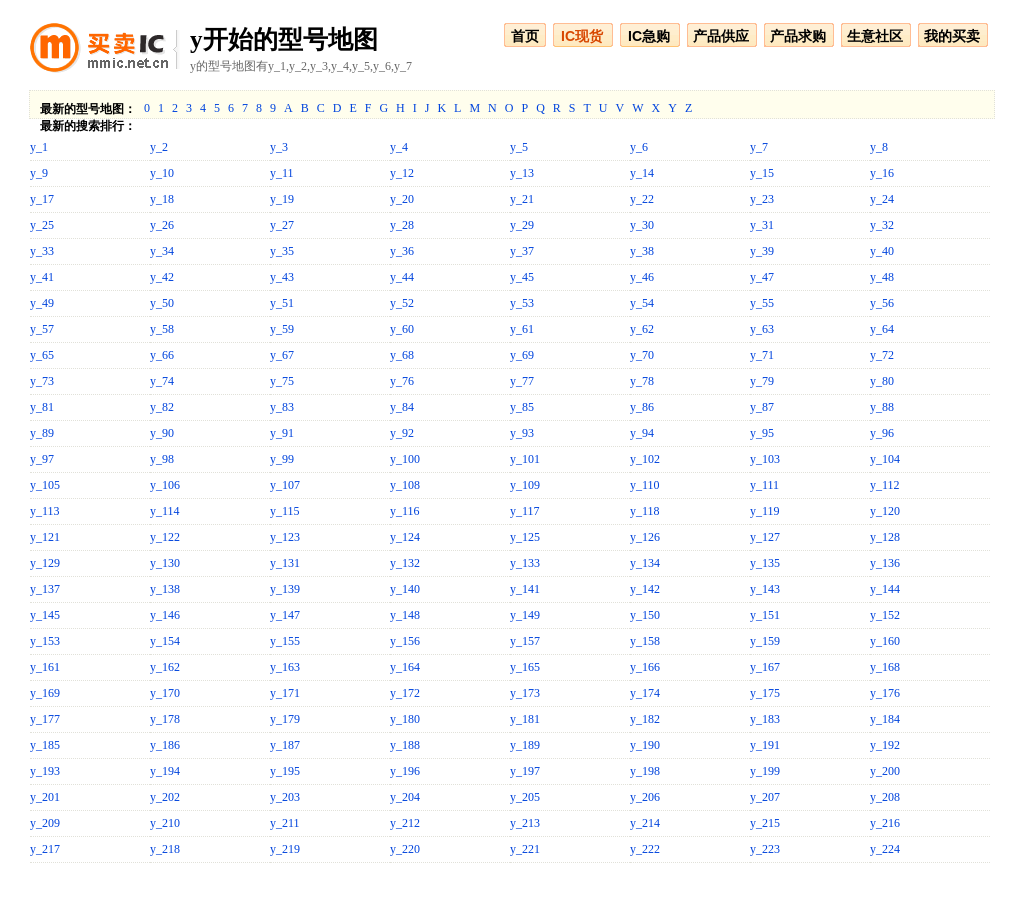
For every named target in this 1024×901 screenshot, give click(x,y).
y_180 (405, 719)
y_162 (165, 667)
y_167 (765, 667)
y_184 (885, 719)
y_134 (645, 563)
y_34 (162, 251)
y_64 (882, 329)
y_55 (762, 303)
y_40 (882, 251)
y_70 (642, 355)
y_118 (645, 511)
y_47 (762, 277)
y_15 (762, 173)
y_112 (885, 485)
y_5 (519, 147)
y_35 (282, 251)
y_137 (45, 589)
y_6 (639, 147)
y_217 (45, 849)
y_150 (645, 615)
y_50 (162, 303)
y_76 (402, 381)
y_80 (882, 381)
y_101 (525, 459)
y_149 (525, 615)
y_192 (885, 745)
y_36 (402, 251)
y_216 (885, 823)
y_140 (405, 589)
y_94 (642, 433)
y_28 (402, 225)
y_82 (162, 407)
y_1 (39, 147)
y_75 (282, 381)
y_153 (45, 641)
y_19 (282, 199)
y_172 (405, 693)
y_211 (285, 823)
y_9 (39, 173)
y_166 (645, 667)
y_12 (402, 173)
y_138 (165, 589)
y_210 (165, 823)
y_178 (165, 719)
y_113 (45, 511)
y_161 (45, 667)
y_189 (525, 745)
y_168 (885, 667)
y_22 (642, 199)
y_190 (645, 745)
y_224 (885, 849)
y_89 (42, 433)
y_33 (42, 251)
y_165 (525, 667)
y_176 (885, 693)
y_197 (525, 771)
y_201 (45, 797)
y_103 (765, 459)
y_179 (285, 719)
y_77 (522, 381)
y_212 (405, 823)
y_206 (645, 797)
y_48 (882, 277)
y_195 (285, 771)
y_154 (165, 641)
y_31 (762, 225)
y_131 (285, 563)
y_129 (45, 563)
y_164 (405, 667)
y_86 (642, 407)
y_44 (402, 277)
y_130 (165, 563)
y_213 (525, 823)
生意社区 (875, 36)
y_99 (282, 459)
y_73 (42, 381)
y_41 (42, 277)
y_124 (405, 537)
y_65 (42, 355)
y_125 (525, 537)
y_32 (882, 225)
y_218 (165, 849)
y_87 (762, 407)
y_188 (405, 745)
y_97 (42, 459)
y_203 (285, 797)
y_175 (765, 693)
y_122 (165, 537)
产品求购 (798, 36)
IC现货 (582, 36)
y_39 (762, 251)
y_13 (522, 173)
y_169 (45, 693)
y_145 (45, 615)
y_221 (525, 849)
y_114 (165, 511)
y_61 (522, 329)
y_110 (645, 485)
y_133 (525, 563)
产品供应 (721, 36)
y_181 (525, 719)
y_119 (765, 511)
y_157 (525, 641)
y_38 (642, 251)
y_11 (282, 173)
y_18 (162, 199)
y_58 (162, 329)
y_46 (642, 277)
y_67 (282, 355)
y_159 (765, 641)
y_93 (522, 433)
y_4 (399, 147)
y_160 (885, 641)
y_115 (285, 511)
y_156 (405, 641)
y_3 (279, 147)
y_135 (765, 563)
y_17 (42, 199)
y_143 (765, 589)
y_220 (405, 849)
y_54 (642, 303)
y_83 (282, 407)
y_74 (162, 381)
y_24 (882, 199)
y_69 (522, 355)
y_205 (525, 797)
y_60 (402, 329)
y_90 (162, 433)
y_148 (405, 615)
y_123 (285, 537)
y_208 (885, 797)
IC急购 (649, 36)
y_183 (765, 719)
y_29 (522, 225)
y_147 (285, 615)
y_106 (165, 485)
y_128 (885, 537)
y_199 (765, 771)
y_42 (162, 277)
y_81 (42, 407)
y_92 (402, 433)
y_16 (882, 173)
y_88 (882, 407)
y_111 (764, 485)
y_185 (45, 745)
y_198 (645, 771)
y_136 (885, 563)
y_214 (645, 823)
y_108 (405, 485)
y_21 (522, 199)
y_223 (765, 849)
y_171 (285, 693)
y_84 (402, 407)
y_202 (165, 797)
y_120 (885, 511)
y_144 (885, 589)
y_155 (285, 641)
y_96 (882, 433)
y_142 (645, 589)
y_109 (525, 485)
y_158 (645, 641)
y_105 (45, 485)
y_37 (522, 251)
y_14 (642, 173)
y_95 (762, 433)
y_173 (525, 693)
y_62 (642, 329)
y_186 (165, 745)
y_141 (525, 589)
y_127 (765, 537)
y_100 (405, 459)
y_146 (165, 615)
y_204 (405, 797)
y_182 (645, 719)
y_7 (759, 147)
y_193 (45, 771)
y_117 (525, 511)
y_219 (285, 849)
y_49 (42, 303)
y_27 (282, 225)
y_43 (282, 277)
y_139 (285, 589)
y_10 (162, 173)
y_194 (165, 771)
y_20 (402, 199)
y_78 (642, 381)
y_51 (282, 303)
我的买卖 (952, 36)
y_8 (879, 147)
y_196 (405, 771)
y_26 (162, 225)
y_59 (282, 329)
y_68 (402, 355)
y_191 (765, 745)
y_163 (285, 667)
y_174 (645, 693)
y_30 (642, 225)
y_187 (285, 745)
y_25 (42, 225)
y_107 (285, 485)
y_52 (402, 303)
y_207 (765, 797)
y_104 (885, 459)
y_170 (165, 693)
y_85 (522, 407)
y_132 (405, 563)
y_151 (765, 615)
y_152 (885, 615)
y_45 (522, 277)
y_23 (762, 199)
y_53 (522, 303)
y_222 (645, 849)
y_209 (45, 823)
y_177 (45, 719)
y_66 (162, 355)
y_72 (882, 355)
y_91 (282, 433)
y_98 (162, 459)
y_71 (762, 355)
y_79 (762, 381)
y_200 (885, 771)
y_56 (882, 303)
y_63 (762, 329)
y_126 (645, 537)
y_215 (765, 823)
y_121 (45, 537)
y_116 (405, 511)
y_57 (42, 329)
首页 (525, 36)
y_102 (645, 459)
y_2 (159, 147)
